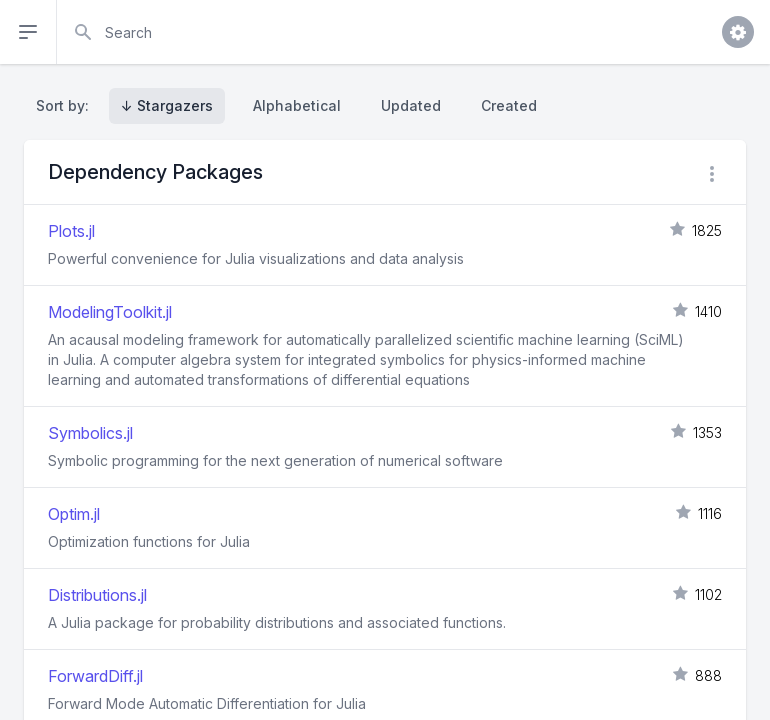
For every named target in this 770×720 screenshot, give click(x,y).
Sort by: (66, 105)
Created (509, 105)
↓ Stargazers (167, 105)
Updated (411, 105)
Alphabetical (297, 105)
